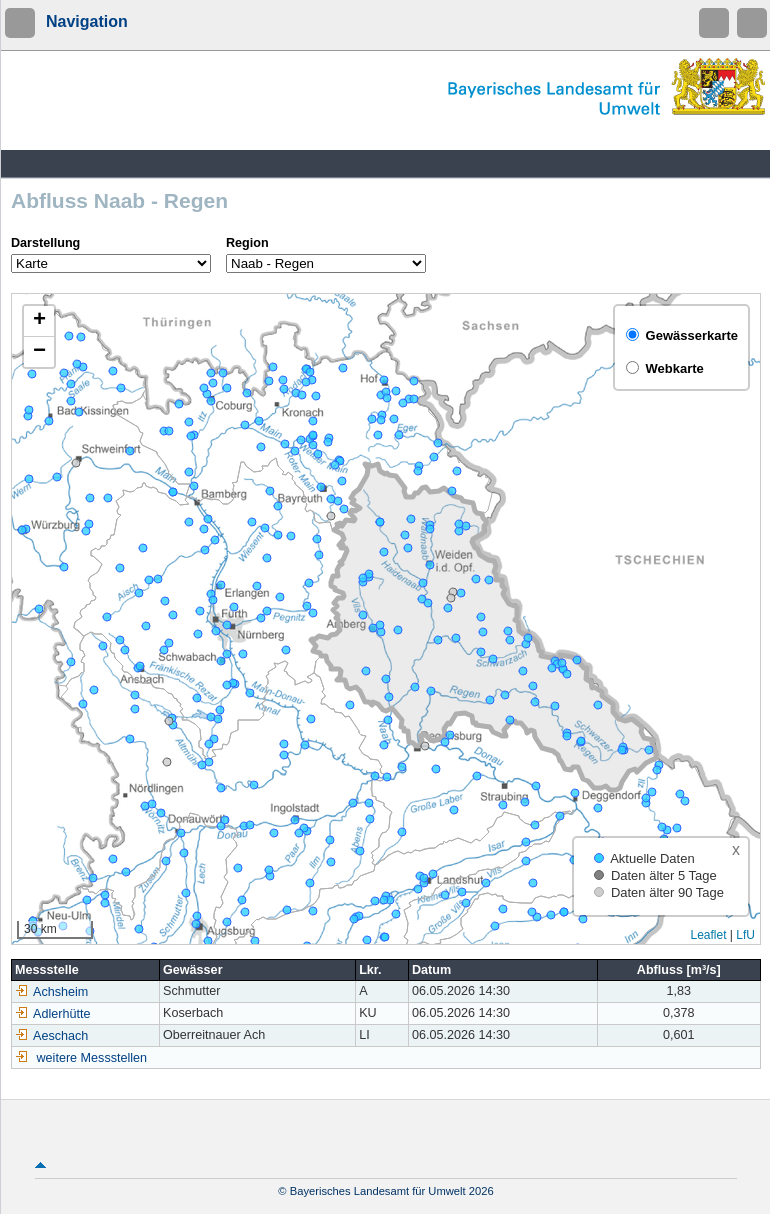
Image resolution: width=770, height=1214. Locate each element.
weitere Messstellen (92, 1058)
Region (247, 243)
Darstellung (45, 243)
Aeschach (51, 1036)
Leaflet (708, 935)
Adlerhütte (52, 1014)
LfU (745, 935)
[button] (39, 321)
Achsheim (51, 992)
